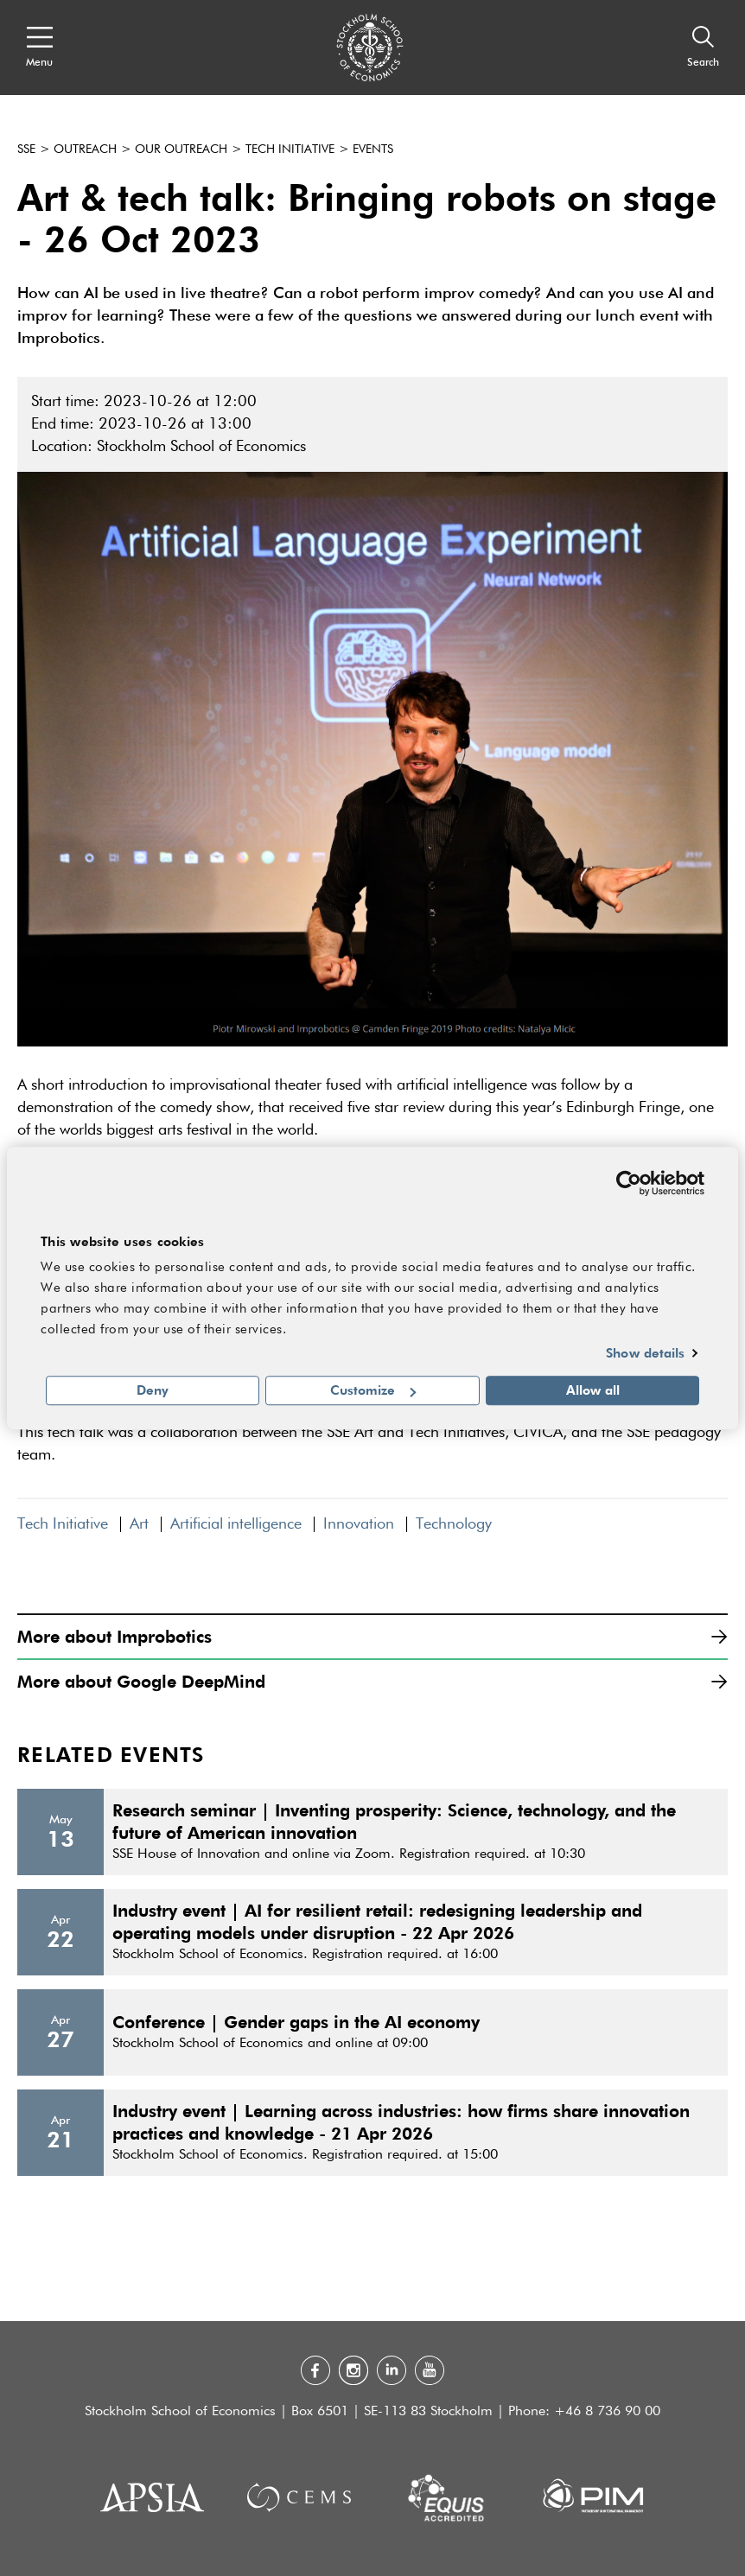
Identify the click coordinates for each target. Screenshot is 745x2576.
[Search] (703, 47)
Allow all (593, 1390)
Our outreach (181, 149)
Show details (645, 1352)
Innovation (358, 1524)
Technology (454, 1524)
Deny (153, 1390)
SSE (26, 149)
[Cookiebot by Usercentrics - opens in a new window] (628, 1183)
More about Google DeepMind (372, 1681)
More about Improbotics (372, 1636)
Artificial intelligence (236, 1524)
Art (139, 1524)
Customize (373, 1390)
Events (373, 149)
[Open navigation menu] (39, 47)
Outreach (85, 149)
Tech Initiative (289, 149)
